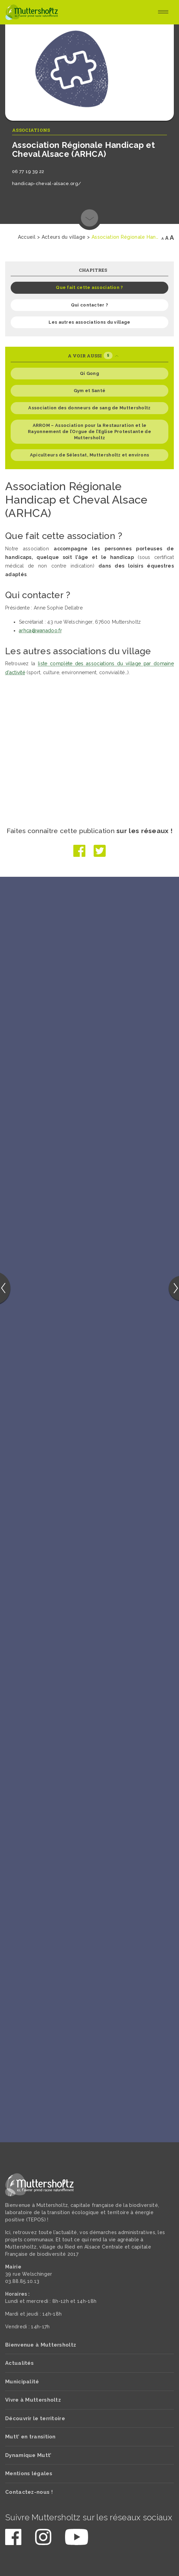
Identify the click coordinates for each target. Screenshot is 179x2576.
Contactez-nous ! (29, 2492)
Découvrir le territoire (35, 2418)
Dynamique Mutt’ (28, 2455)
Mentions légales (28, 2473)
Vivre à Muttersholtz (33, 2400)
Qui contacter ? (89, 305)
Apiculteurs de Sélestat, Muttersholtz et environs (89, 454)
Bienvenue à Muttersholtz (40, 2345)
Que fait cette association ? (89, 287)
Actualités (19, 2363)
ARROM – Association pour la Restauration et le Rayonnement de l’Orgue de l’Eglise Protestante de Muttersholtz (89, 431)
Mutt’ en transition (30, 2437)
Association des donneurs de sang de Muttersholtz (89, 407)
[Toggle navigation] (163, 12)
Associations (31, 130)
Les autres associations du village (89, 322)
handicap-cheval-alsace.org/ (46, 183)
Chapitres (93, 270)
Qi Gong (89, 373)
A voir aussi (93, 355)
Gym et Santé (90, 390)
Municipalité (22, 2382)
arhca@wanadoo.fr (40, 630)
